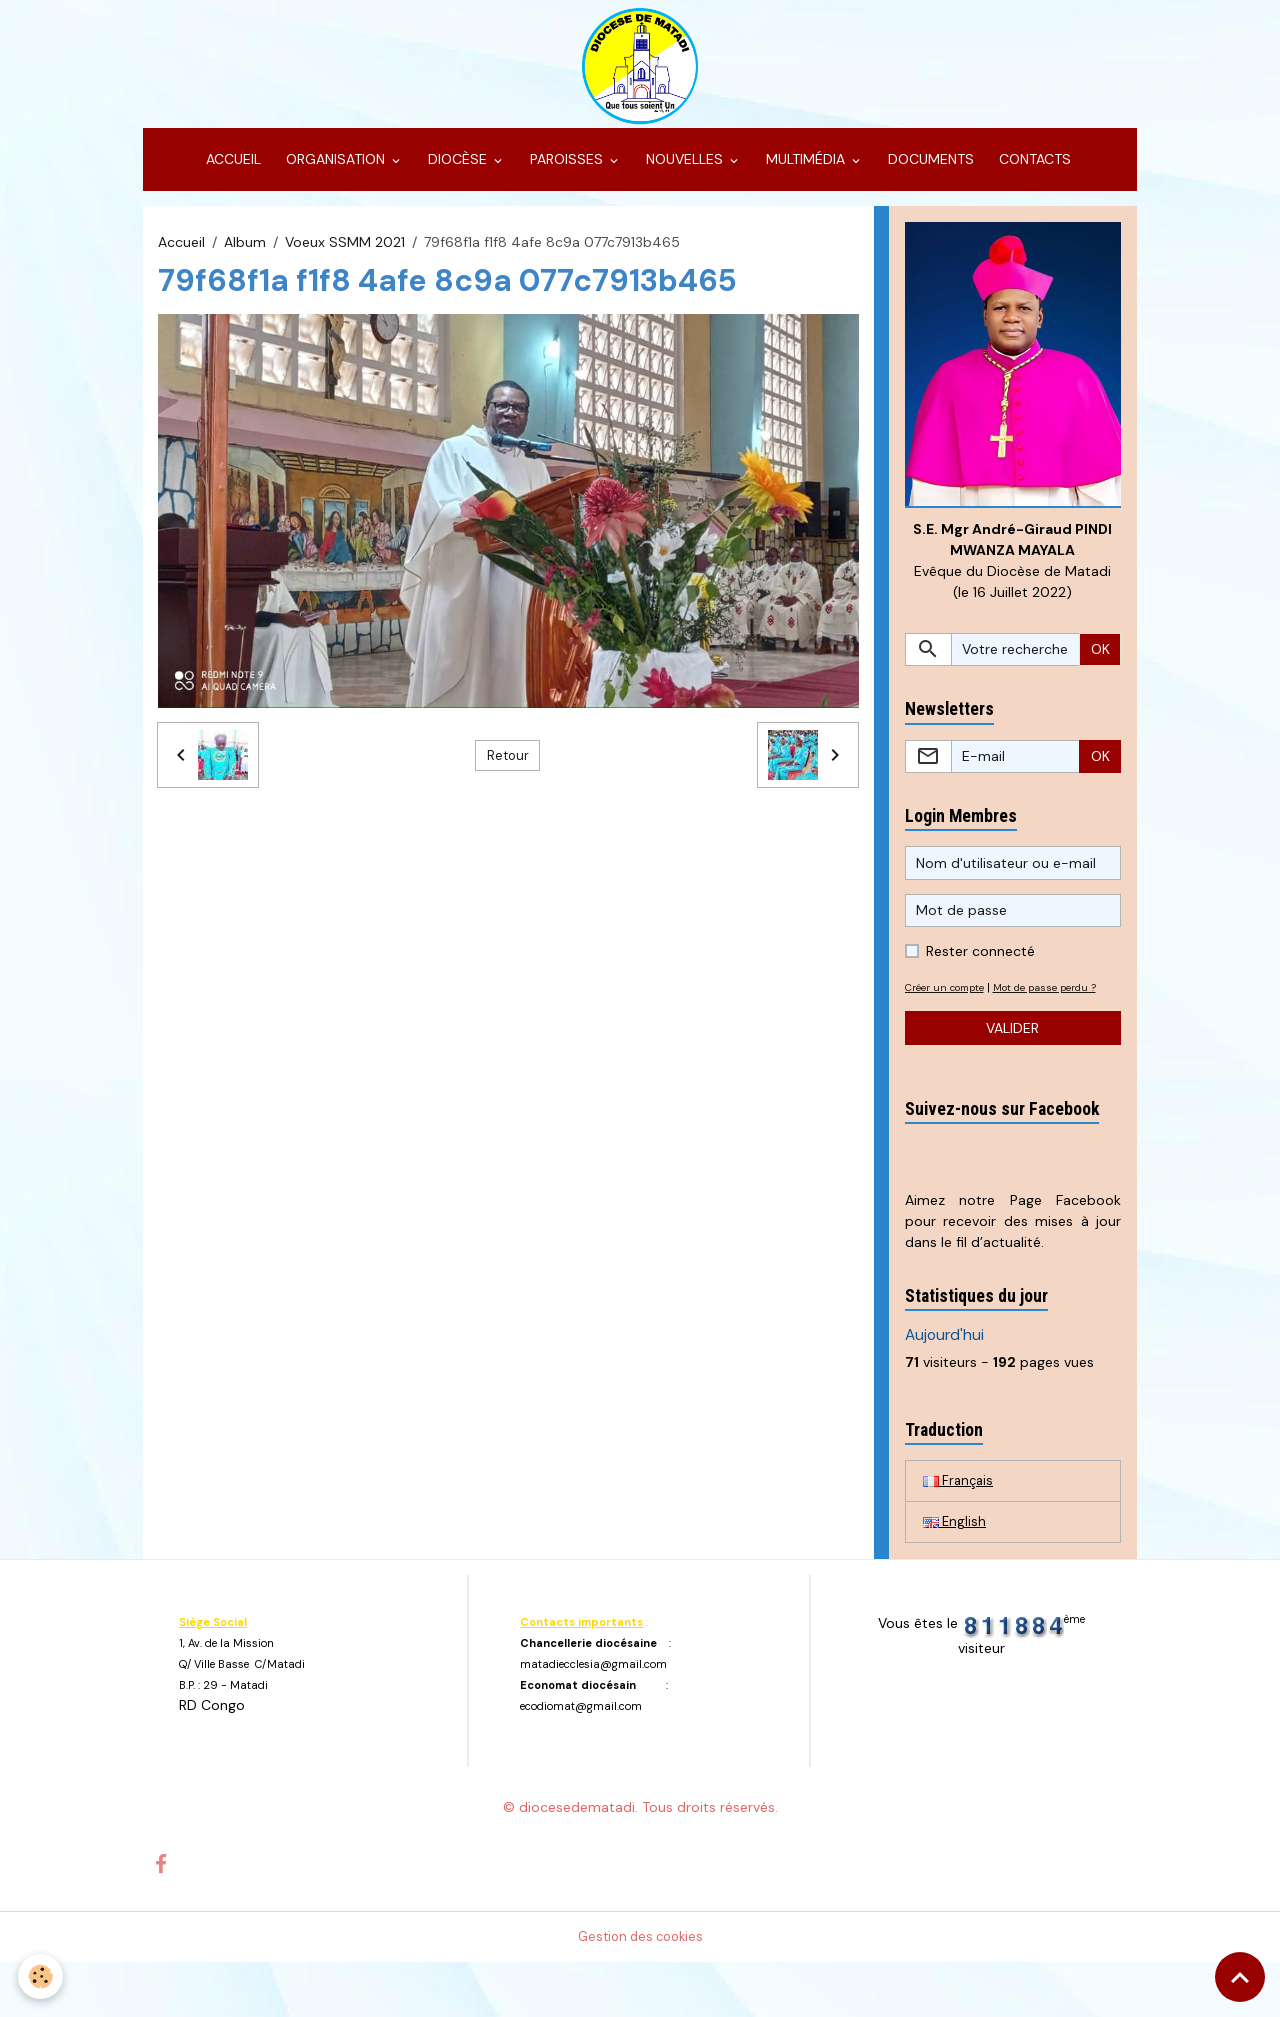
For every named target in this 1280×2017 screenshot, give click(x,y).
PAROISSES (566, 186)
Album (245, 268)
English (955, 1576)
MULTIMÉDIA (805, 186)
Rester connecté (980, 982)
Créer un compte (951, 1018)
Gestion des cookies (640, 1991)
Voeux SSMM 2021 (345, 268)
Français (960, 1533)
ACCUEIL (231, 186)
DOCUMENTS (929, 186)
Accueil (181, 268)
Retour (508, 782)
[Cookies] (42, 1975)
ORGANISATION (335, 186)
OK (1100, 680)
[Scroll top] (1240, 1977)
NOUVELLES (684, 186)
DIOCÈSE (457, 186)
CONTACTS (1033, 186)
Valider (1012, 1079)
